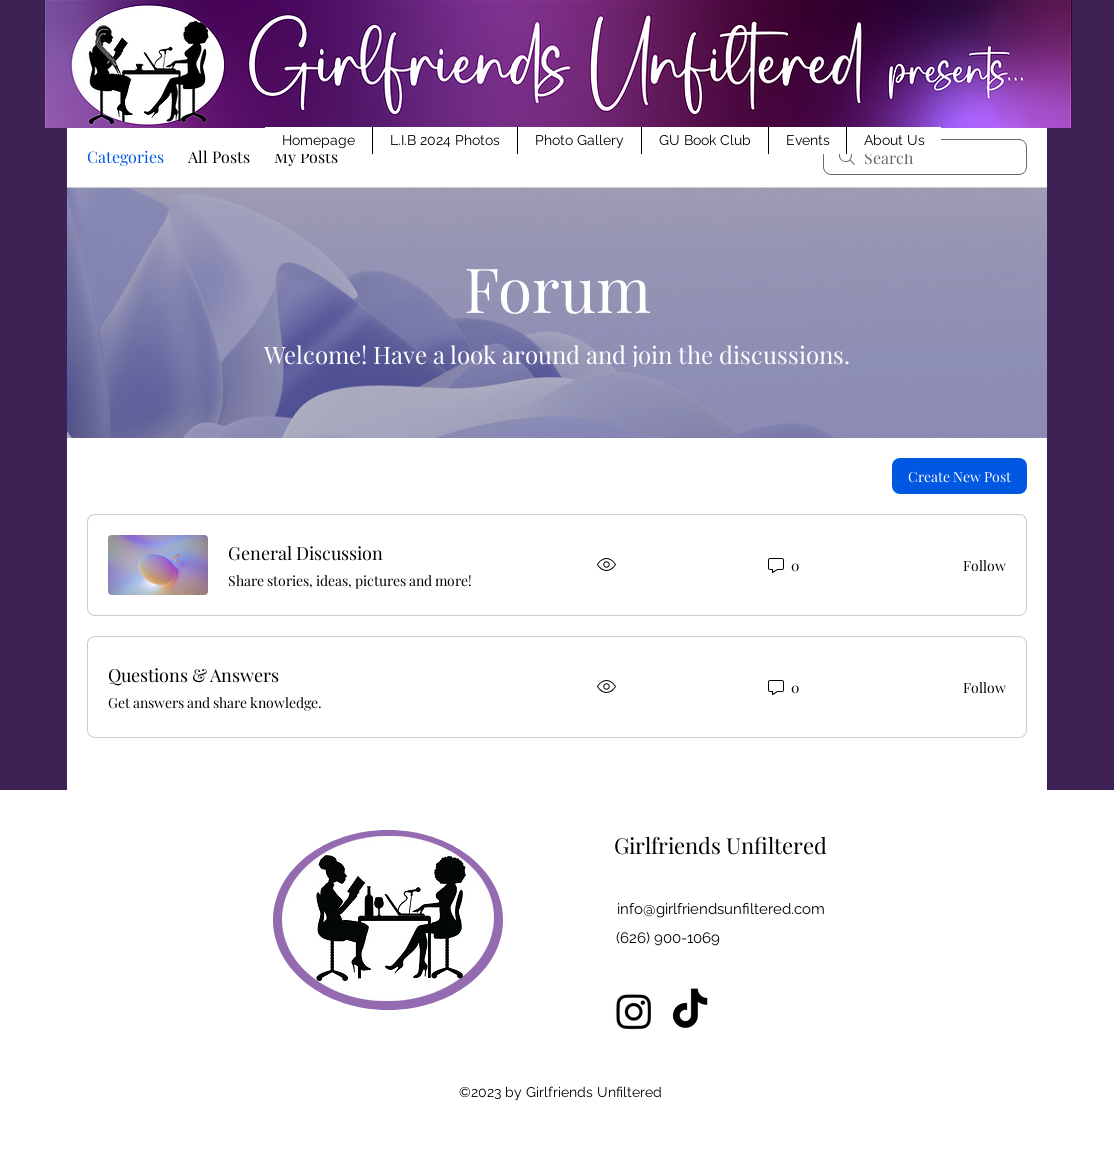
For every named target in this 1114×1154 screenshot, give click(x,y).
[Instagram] (634, 1011)
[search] (925, 157)
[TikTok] (690, 1011)
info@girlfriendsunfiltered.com (721, 909)
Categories (125, 156)
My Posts (306, 156)
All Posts (219, 156)
